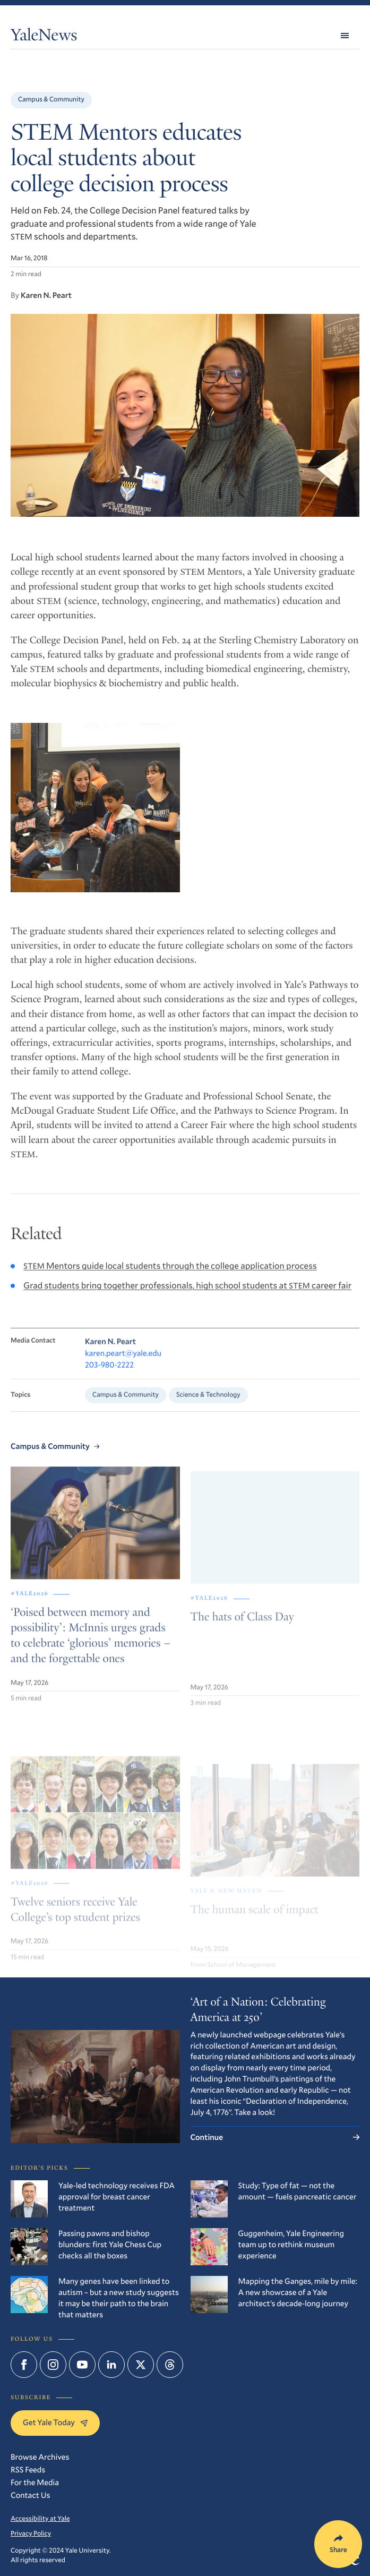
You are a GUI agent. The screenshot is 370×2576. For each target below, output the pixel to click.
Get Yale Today (55, 2422)
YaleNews (44, 37)
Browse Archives (40, 2457)
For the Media (35, 2482)
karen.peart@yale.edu (123, 1369)
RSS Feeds (28, 2469)
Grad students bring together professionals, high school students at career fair (187, 1300)
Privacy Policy (31, 2533)
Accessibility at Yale (40, 2518)
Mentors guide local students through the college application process (170, 1280)
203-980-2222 (109, 1381)
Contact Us (30, 2495)
